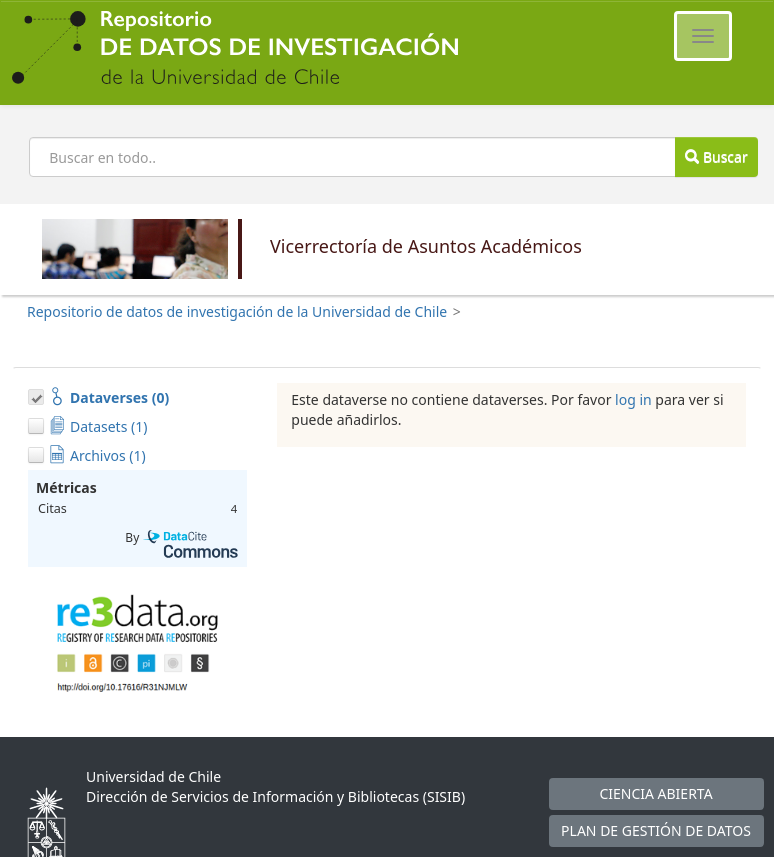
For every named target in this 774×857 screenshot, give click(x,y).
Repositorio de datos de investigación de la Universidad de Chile (237, 311)
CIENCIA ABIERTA (655, 793)
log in (633, 399)
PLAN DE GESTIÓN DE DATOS (656, 830)
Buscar (716, 156)
